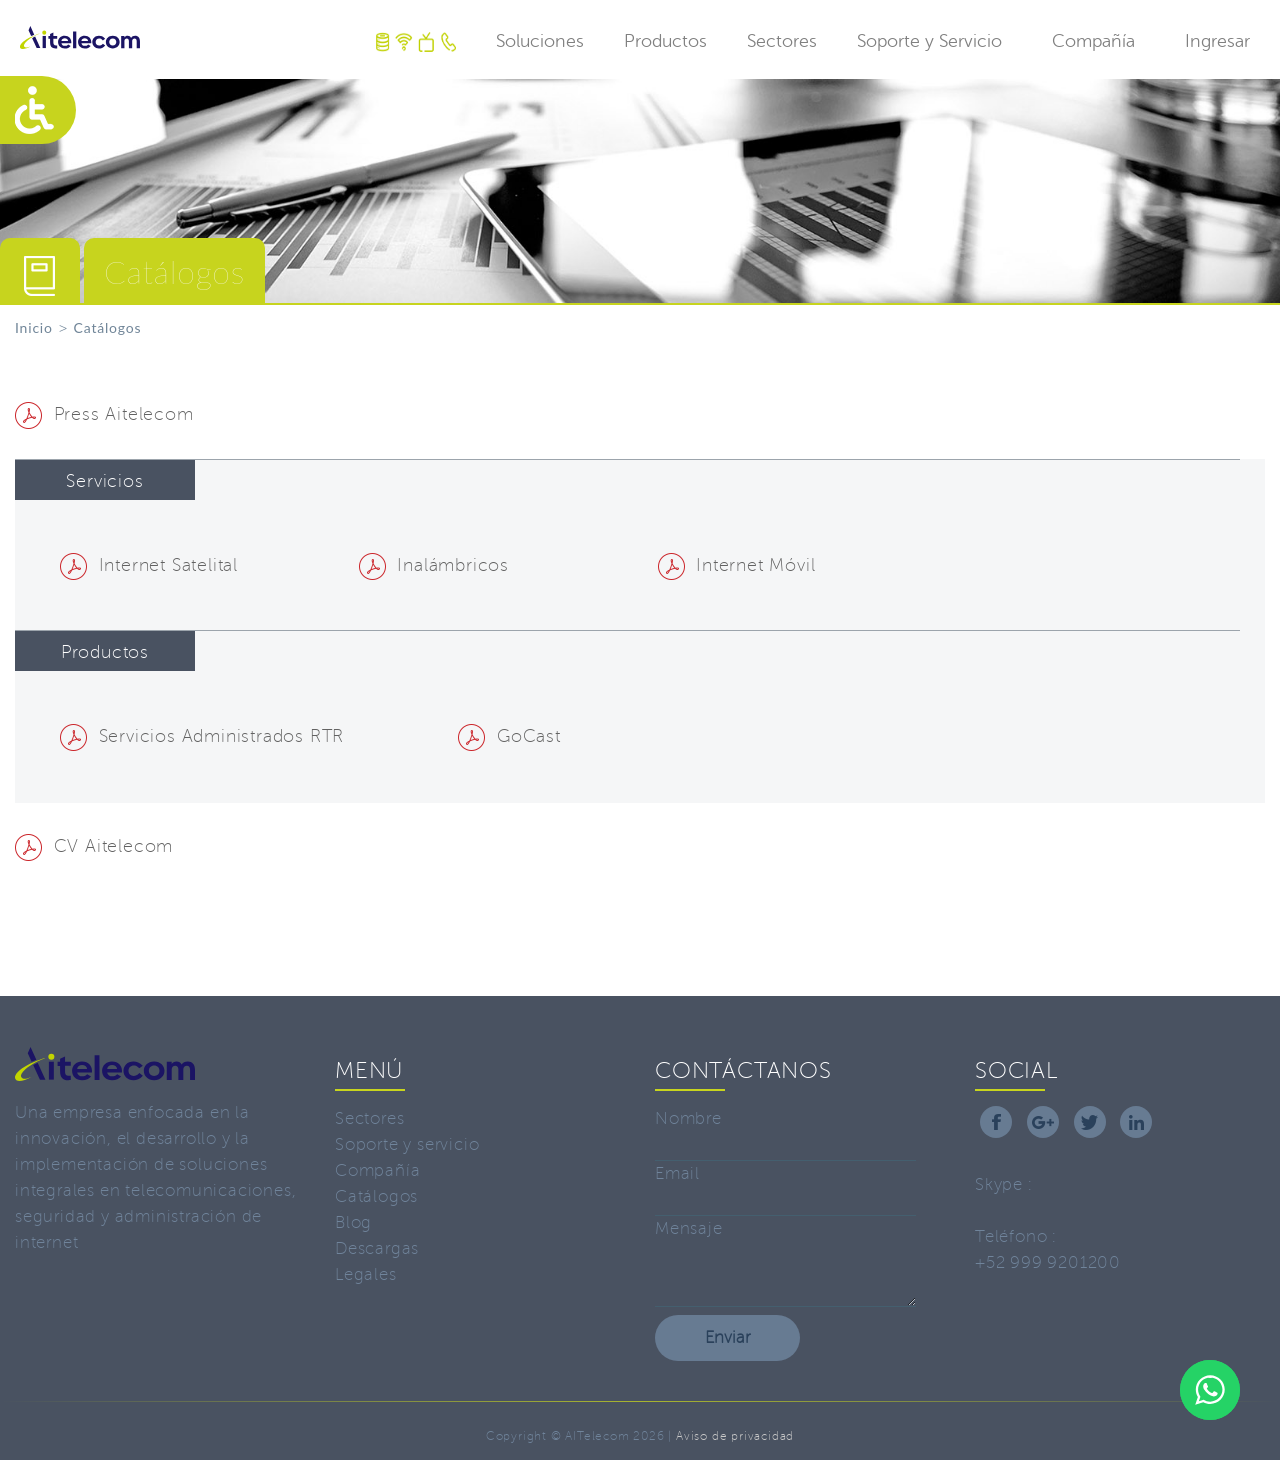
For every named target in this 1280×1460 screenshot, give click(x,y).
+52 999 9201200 (1048, 1262)
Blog (353, 1222)
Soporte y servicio (407, 1144)
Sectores (782, 41)
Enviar (727, 1337)
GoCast (509, 736)
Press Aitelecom (104, 414)
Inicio (34, 327)
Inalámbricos (434, 565)
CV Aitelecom (94, 846)
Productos (665, 41)
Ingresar (1217, 41)
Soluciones (540, 41)
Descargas (377, 1248)
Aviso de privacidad (735, 1436)
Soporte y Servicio (929, 41)
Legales (366, 1274)
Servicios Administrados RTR (202, 736)
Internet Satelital (149, 565)
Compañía (1093, 41)
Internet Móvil (737, 565)
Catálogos (376, 1196)
